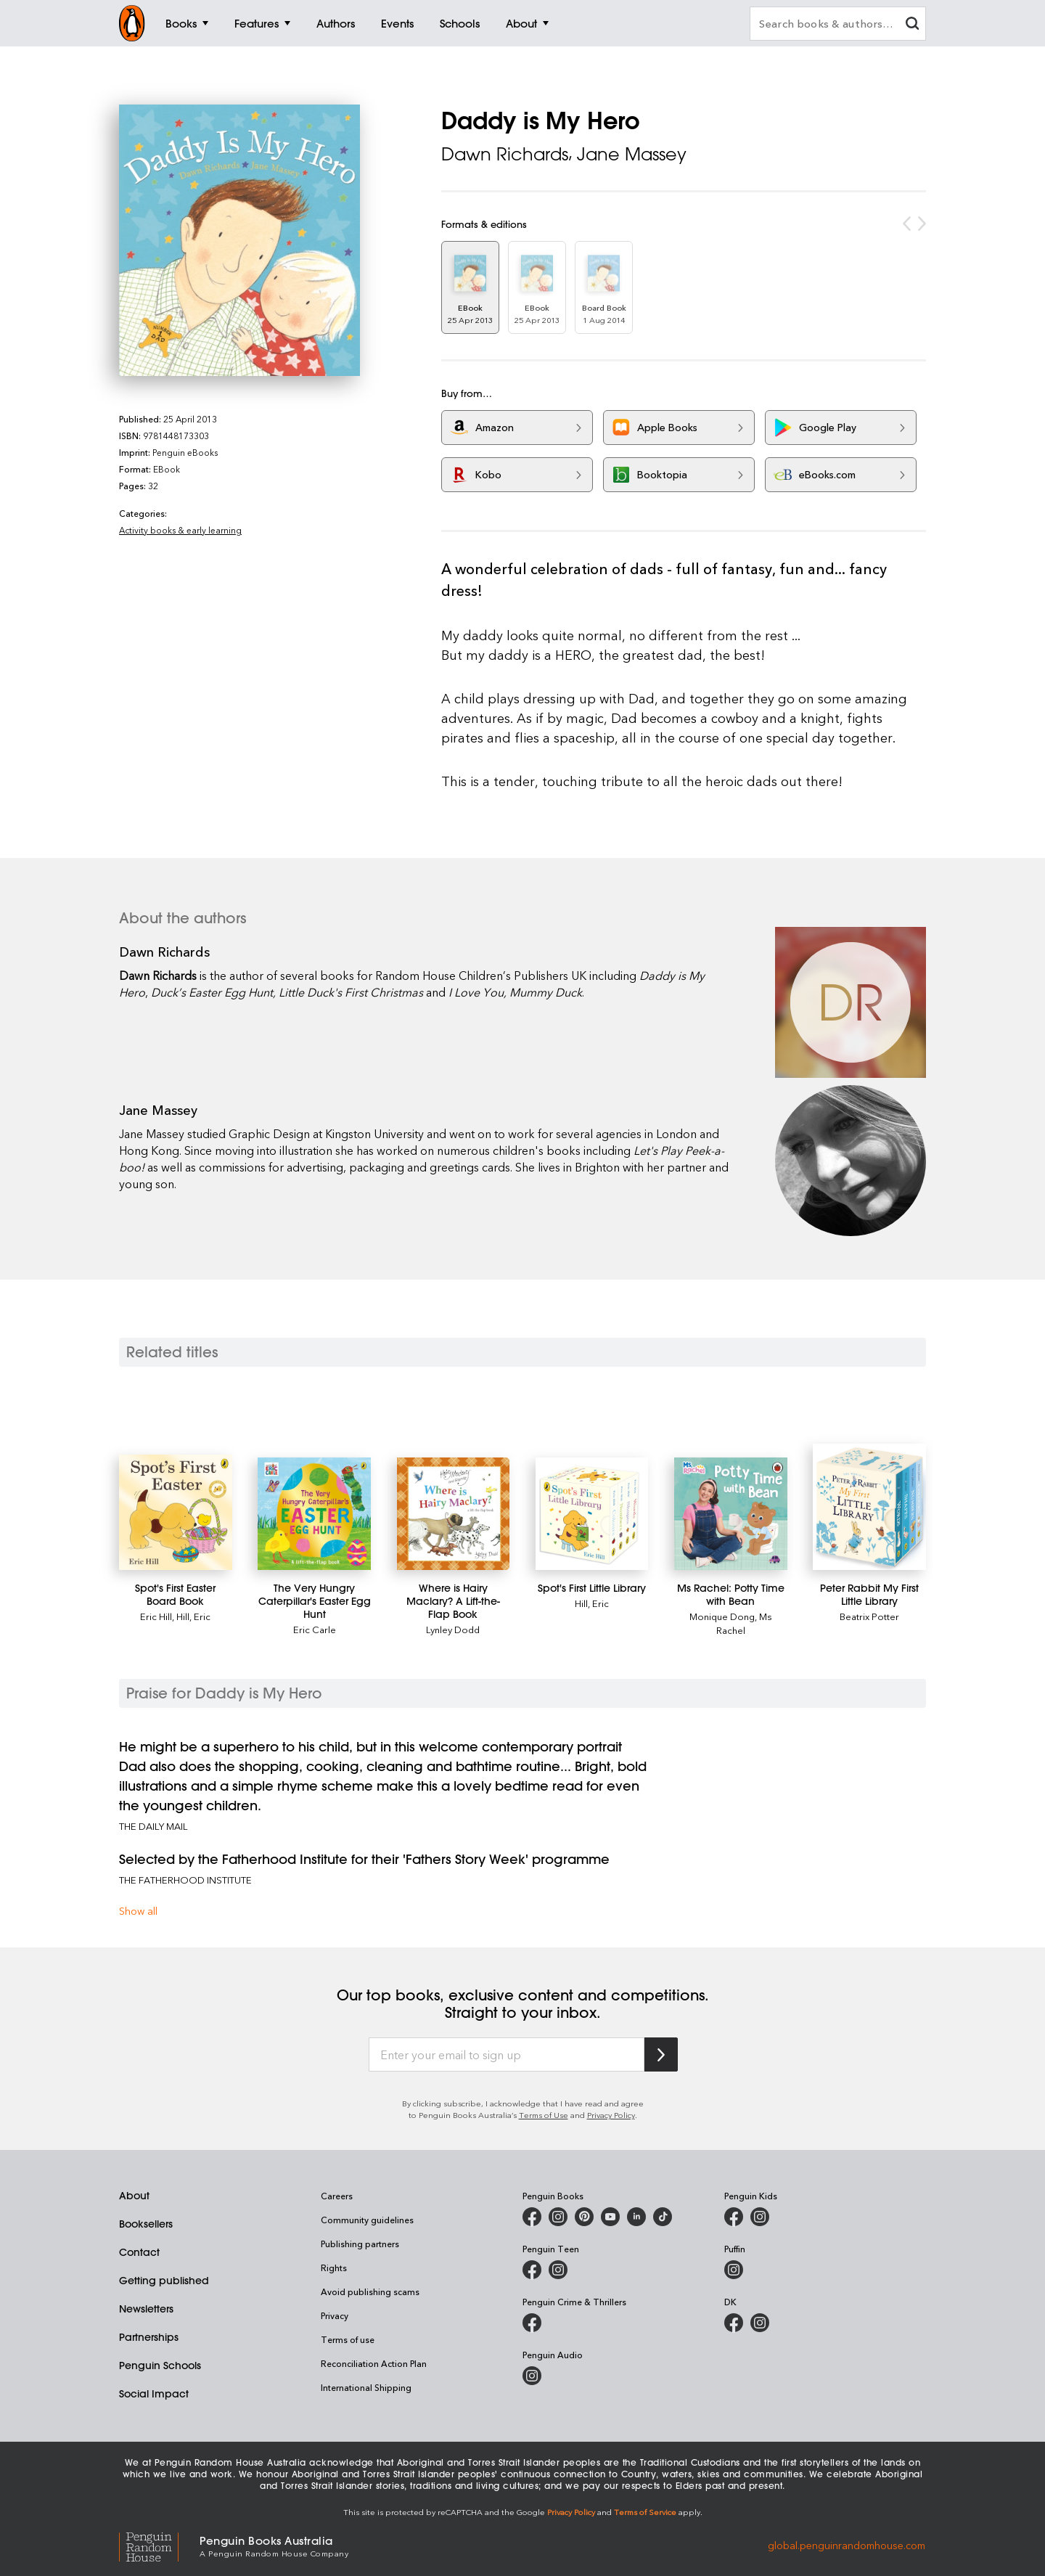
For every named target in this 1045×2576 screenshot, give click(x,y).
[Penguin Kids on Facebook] (733, 2216)
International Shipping (366, 2387)
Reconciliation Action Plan (374, 2363)
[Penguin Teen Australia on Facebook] (531, 2269)
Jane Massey (632, 154)
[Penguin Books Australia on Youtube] (610, 2216)
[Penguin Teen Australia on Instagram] (558, 2269)
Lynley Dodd (453, 1629)
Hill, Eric (193, 1616)
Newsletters (146, 2308)
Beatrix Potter (869, 1616)
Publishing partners (360, 2243)
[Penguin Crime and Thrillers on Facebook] (531, 2322)
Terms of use (347, 2339)
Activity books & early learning (180, 529)
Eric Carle (314, 1629)
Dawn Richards (504, 154)
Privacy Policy (611, 2115)
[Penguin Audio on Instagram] (531, 2375)
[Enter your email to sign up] (506, 2055)
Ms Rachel (744, 1623)
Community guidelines (367, 2219)
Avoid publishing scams (370, 2291)
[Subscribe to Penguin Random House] (661, 2054)
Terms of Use (543, 2115)
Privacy (334, 2315)
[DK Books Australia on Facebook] (733, 2322)
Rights (334, 2267)
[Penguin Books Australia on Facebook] (531, 2216)
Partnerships (149, 2337)
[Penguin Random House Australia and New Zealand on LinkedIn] (636, 2216)
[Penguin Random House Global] (159, 2545)
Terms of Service (645, 2512)
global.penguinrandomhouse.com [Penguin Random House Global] (846, 2545)
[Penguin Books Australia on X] (584, 2216)
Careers (337, 2195)
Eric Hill (156, 1616)
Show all (138, 1910)
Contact (139, 2252)
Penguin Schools (160, 2365)
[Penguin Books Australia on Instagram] (558, 2216)
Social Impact (154, 2393)
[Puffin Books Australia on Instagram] (733, 2269)
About (134, 2195)
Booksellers (146, 2224)
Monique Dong (722, 1616)
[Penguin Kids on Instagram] (759, 2216)
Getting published (164, 2280)
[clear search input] (912, 25)
